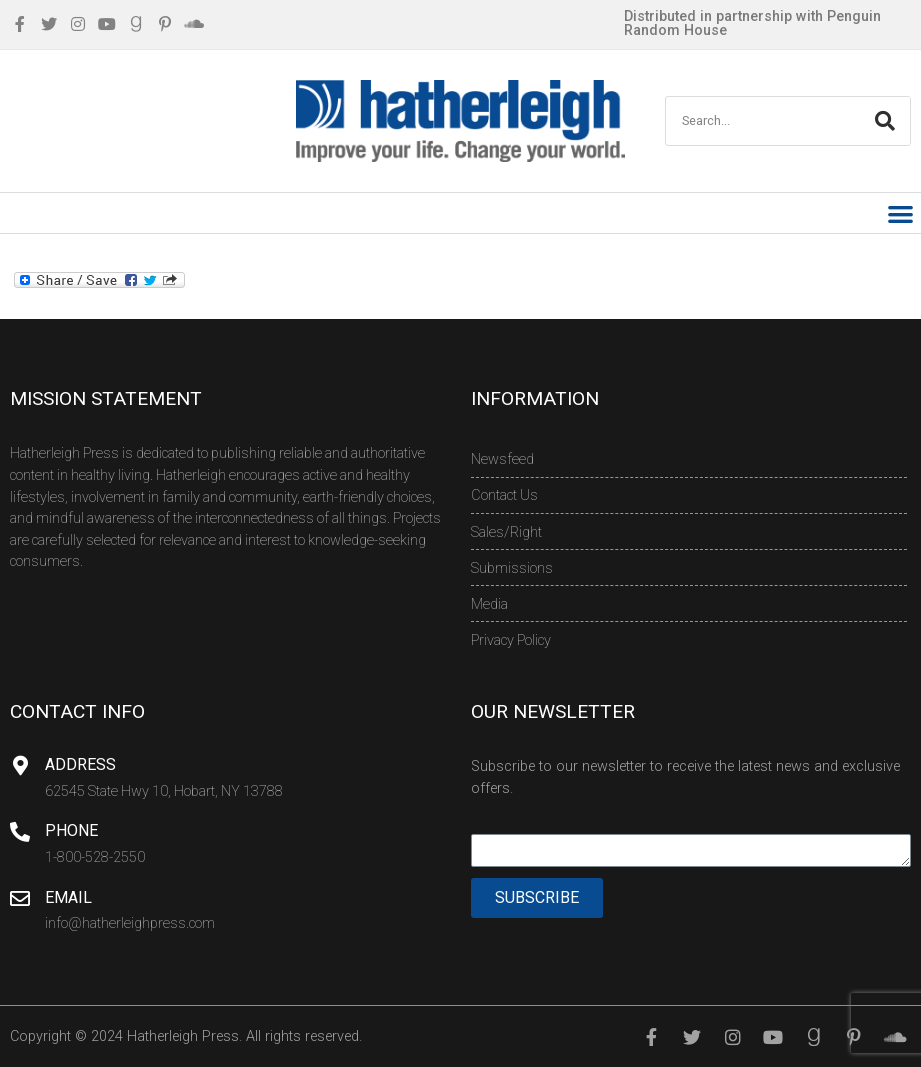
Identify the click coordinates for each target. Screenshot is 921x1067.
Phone (71, 830)
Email (68, 897)
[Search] (885, 121)
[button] (901, 213)
